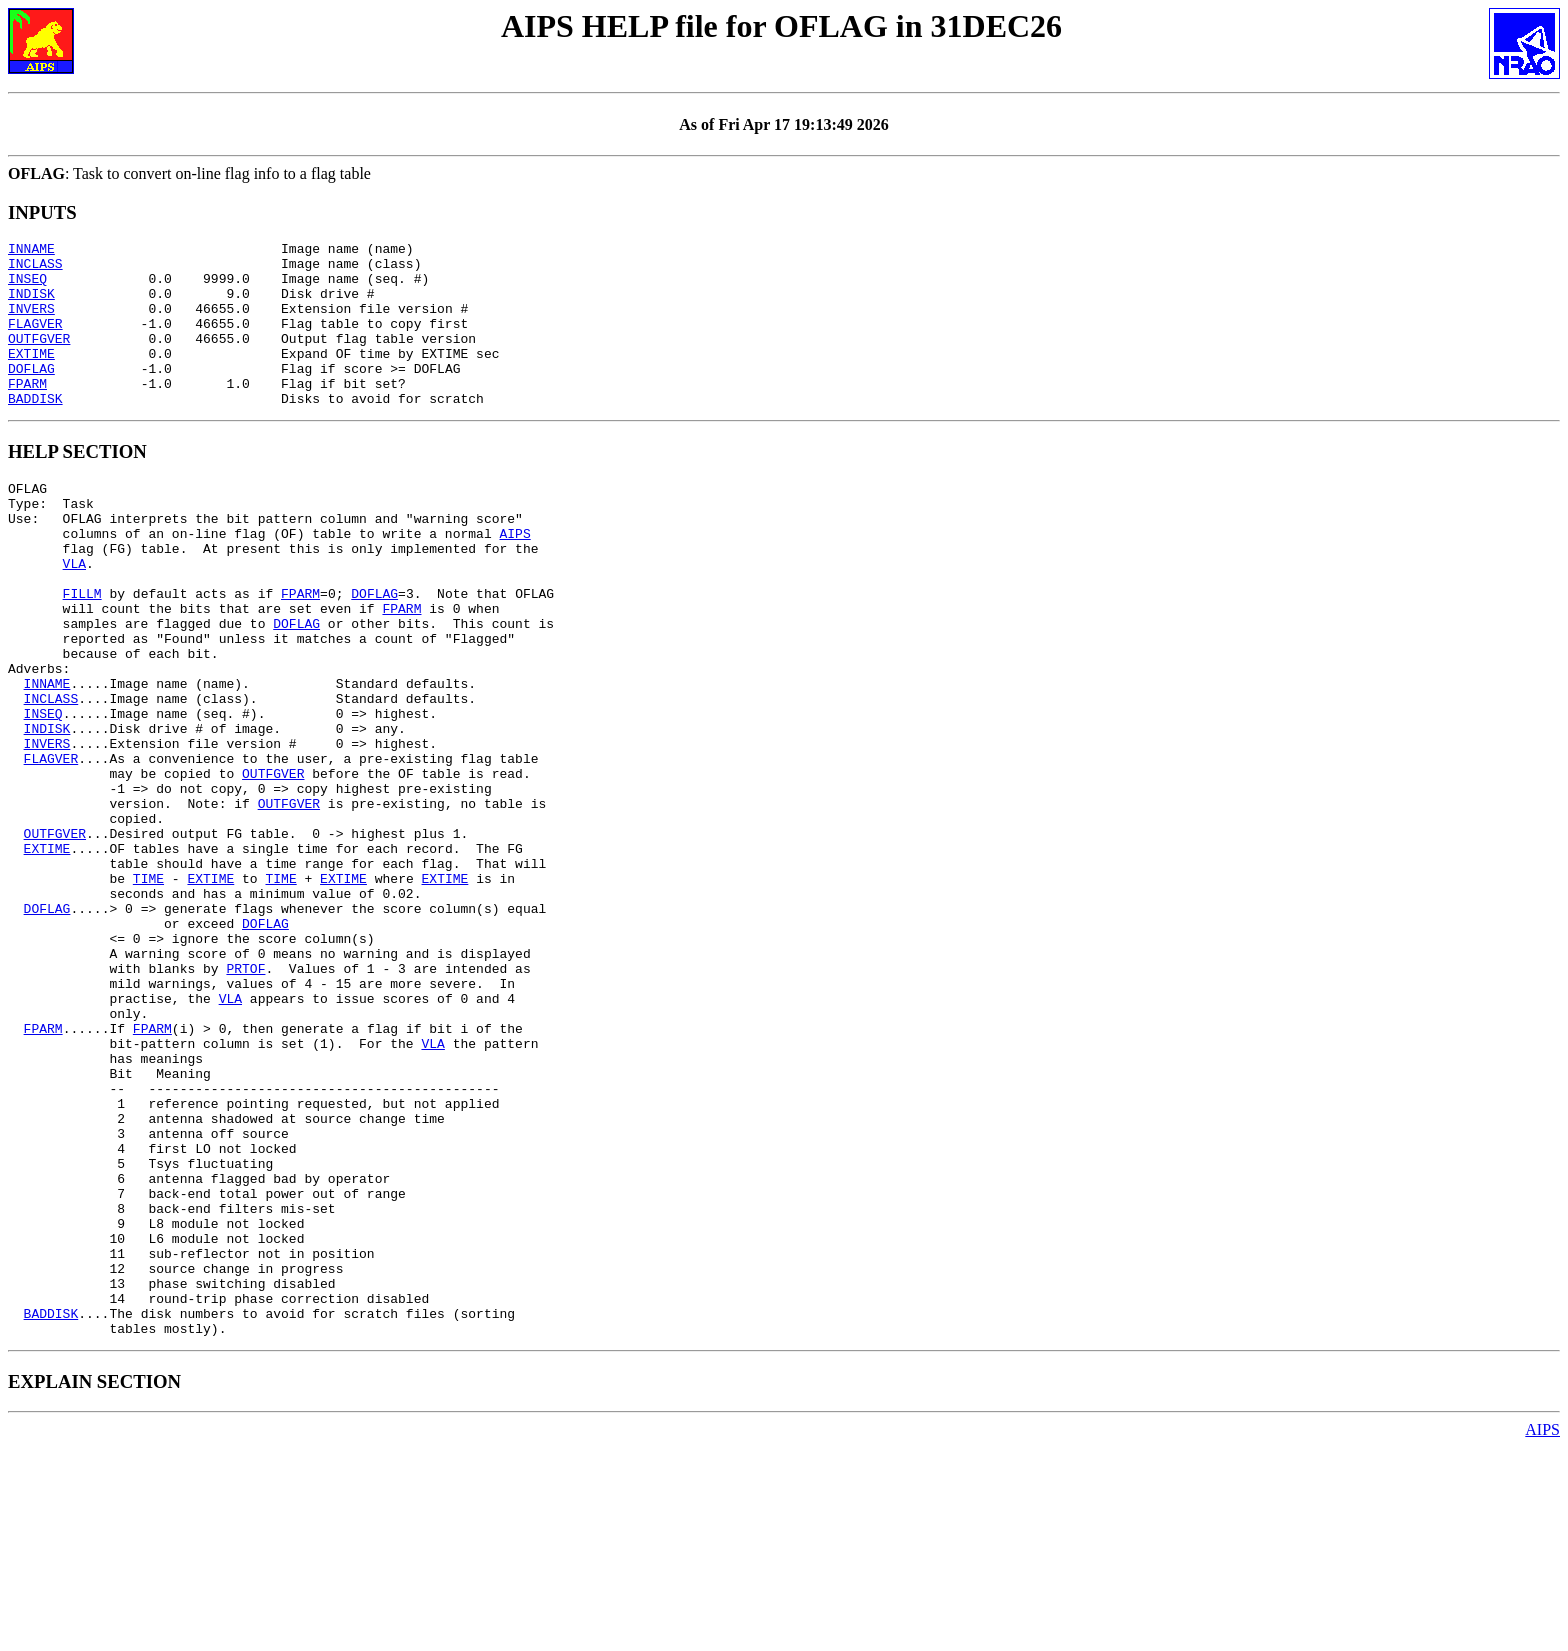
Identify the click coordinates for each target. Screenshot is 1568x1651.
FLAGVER (35, 341)
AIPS (514, 578)
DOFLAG (31, 395)
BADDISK (35, 431)
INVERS (31, 323)
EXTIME (31, 377)
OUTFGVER (39, 359)
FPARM (27, 413)
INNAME (31, 251)
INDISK (31, 305)
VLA (74, 614)
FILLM (82, 650)
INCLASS (35, 269)
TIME (148, 992)
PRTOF (245, 1100)
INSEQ (27, 287)
